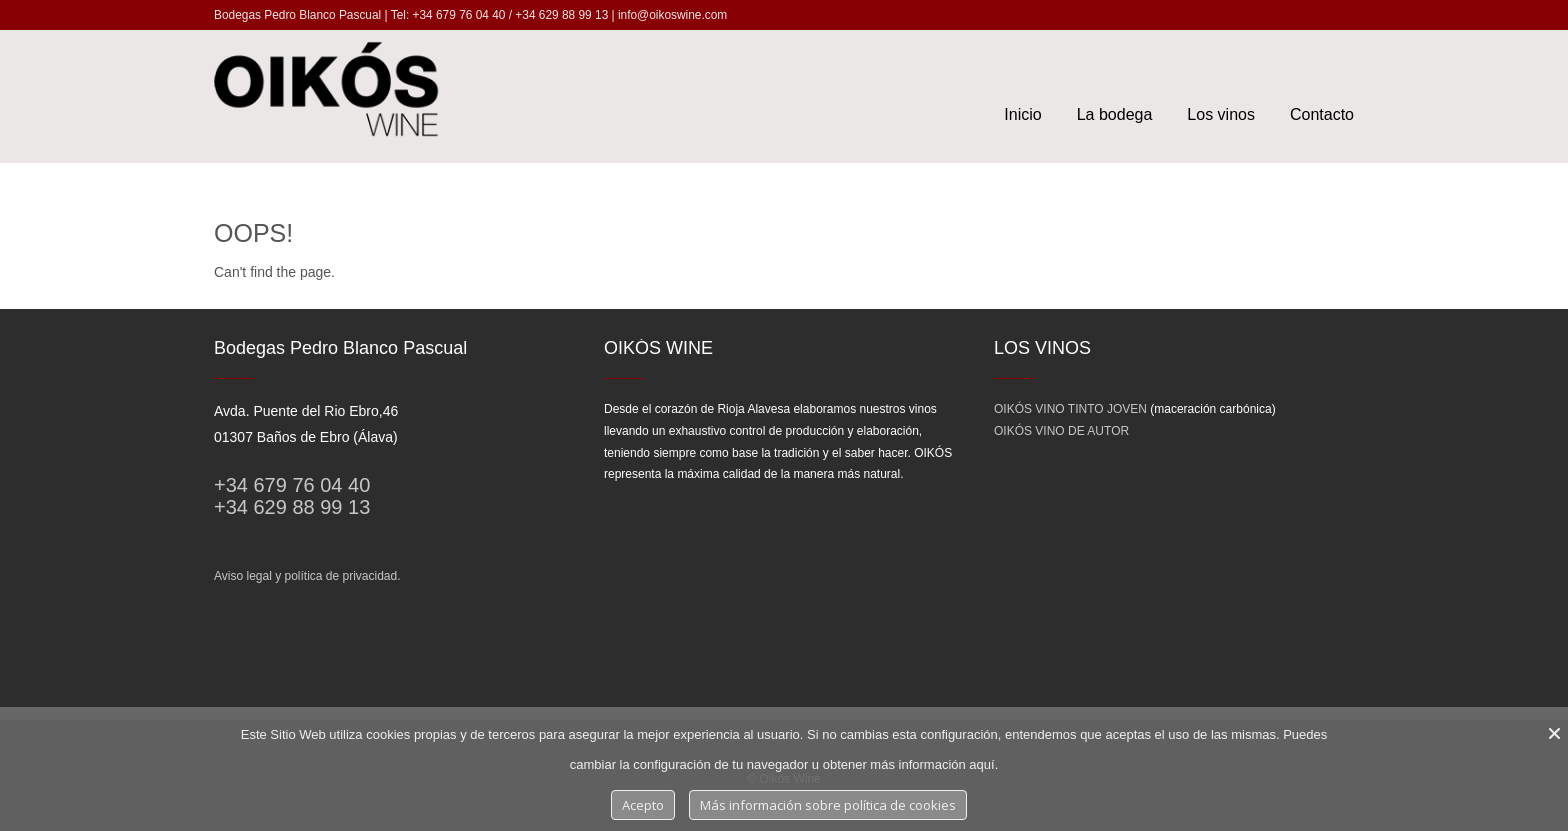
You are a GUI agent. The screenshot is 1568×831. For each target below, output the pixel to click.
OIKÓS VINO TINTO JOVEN (1070, 409)
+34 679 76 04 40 (292, 485)
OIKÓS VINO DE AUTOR (1061, 431)
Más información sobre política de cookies (828, 805)
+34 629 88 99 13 (292, 507)
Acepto (643, 805)
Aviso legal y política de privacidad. (307, 576)
